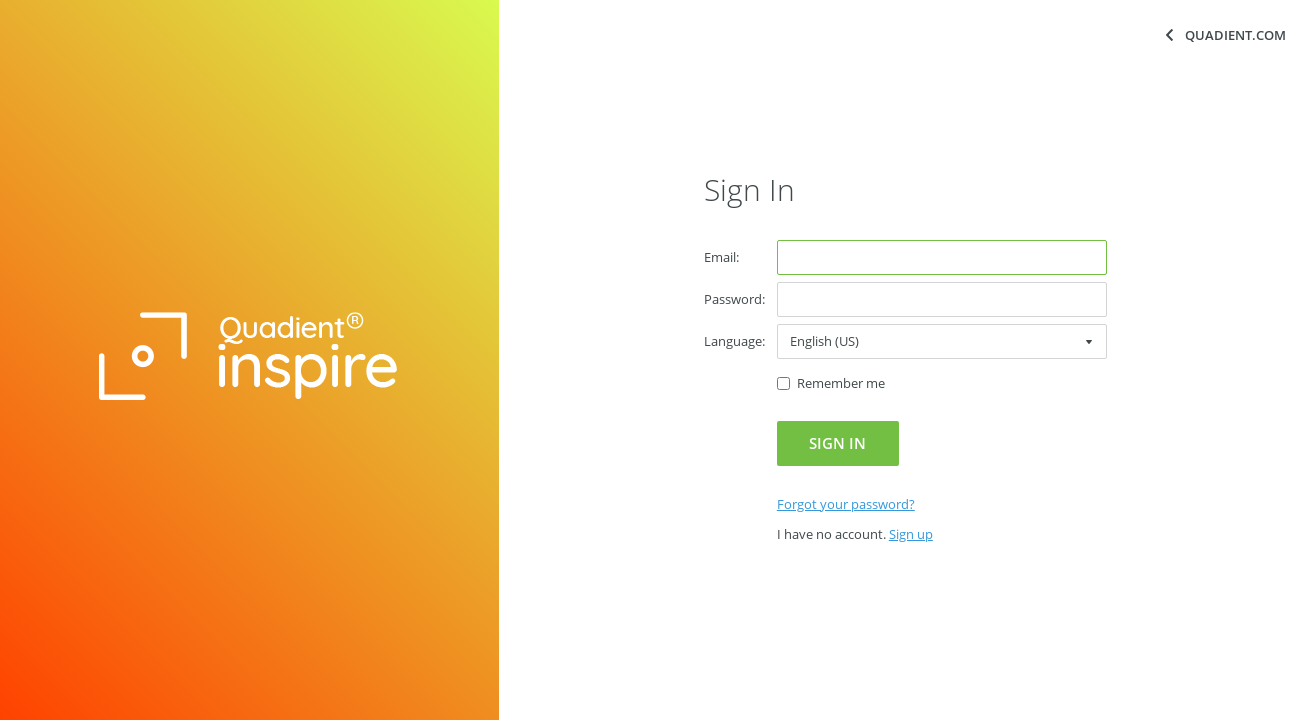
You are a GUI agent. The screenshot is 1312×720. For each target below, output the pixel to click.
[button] (838, 443)
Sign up (911, 534)
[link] (846, 504)
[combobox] (942, 341)
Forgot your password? (846, 504)
